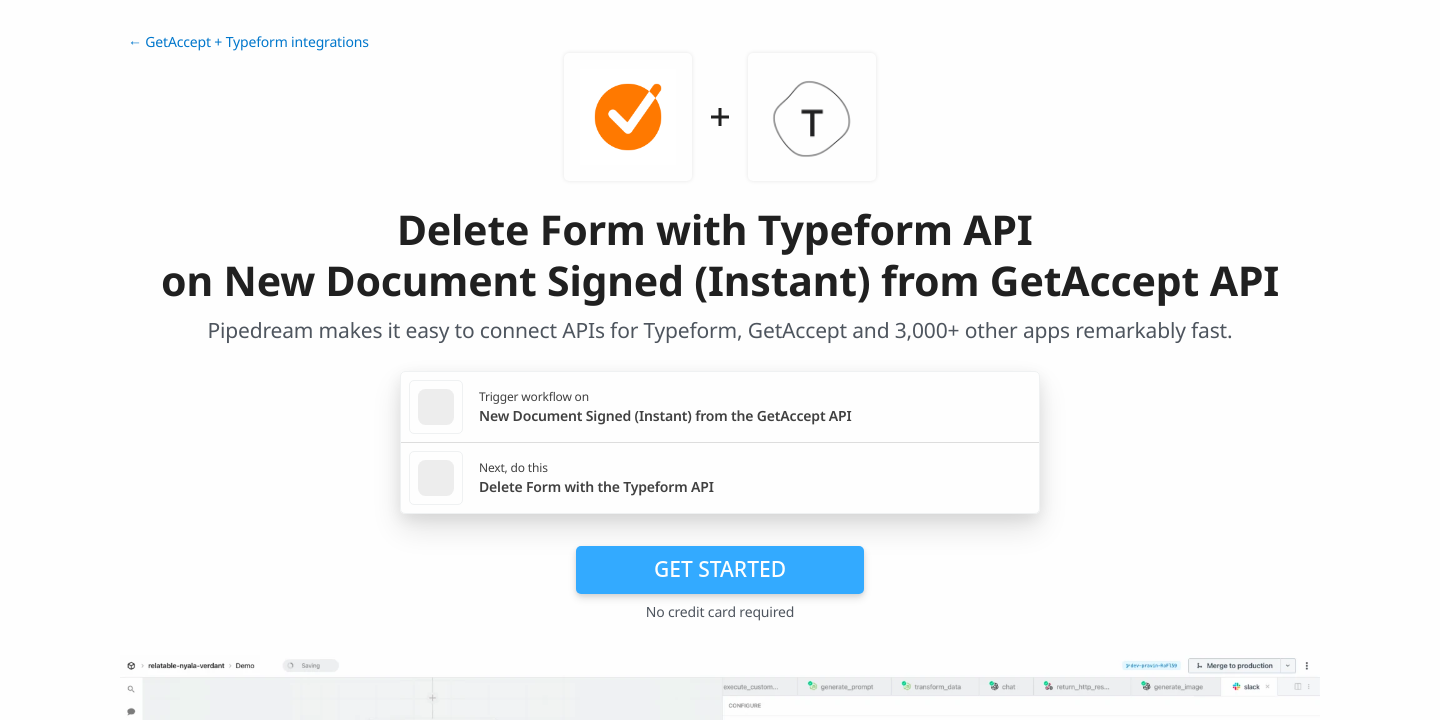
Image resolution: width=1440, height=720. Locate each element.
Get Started (720, 569)
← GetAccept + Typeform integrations (248, 42)
